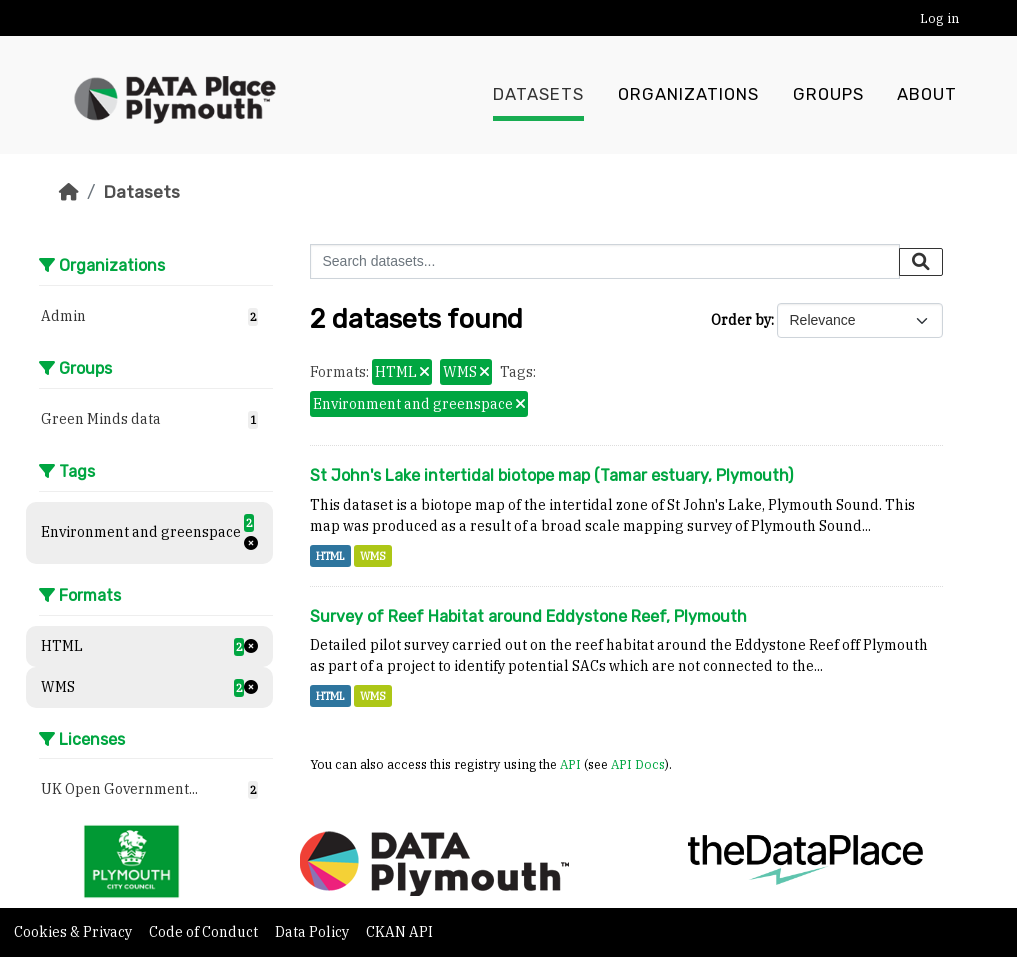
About (927, 95)
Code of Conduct (205, 932)
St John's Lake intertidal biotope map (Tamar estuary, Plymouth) (551, 475)
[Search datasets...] (605, 261)
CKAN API (399, 932)
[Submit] (921, 262)
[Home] (69, 192)
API (570, 764)
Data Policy (313, 932)
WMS (373, 556)
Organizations (688, 95)
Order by (741, 320)
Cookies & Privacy (74, 932)
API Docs (638, 764)
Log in (939, 18)
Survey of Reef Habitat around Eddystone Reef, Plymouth (528, 616)
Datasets (538, 95)
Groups (828, 95)
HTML (330, 556)
